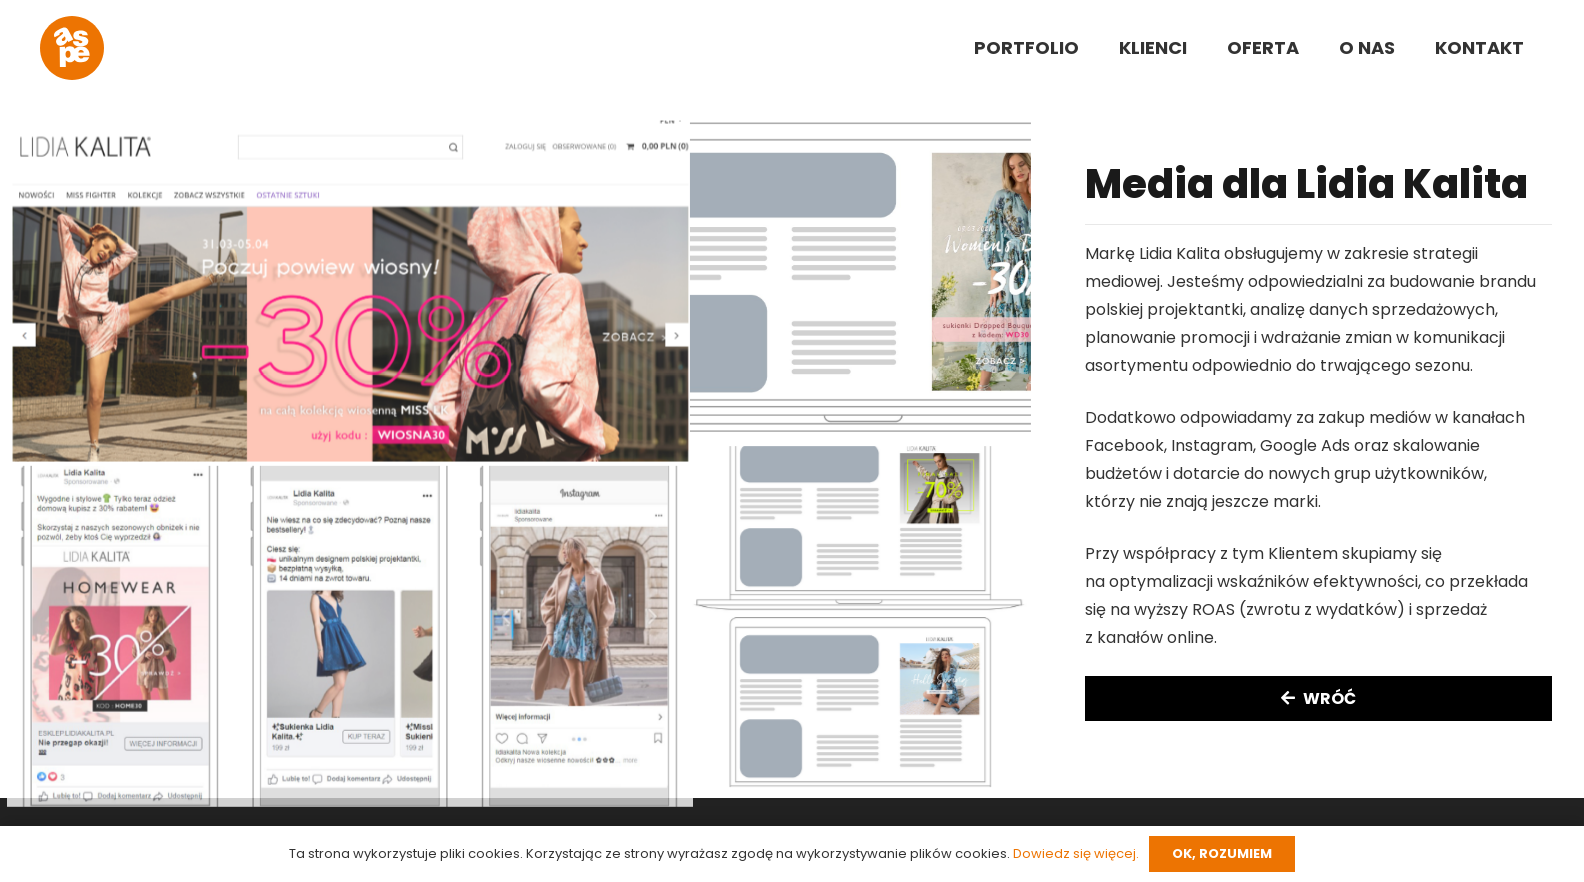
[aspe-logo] (72, 48)
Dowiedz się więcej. (1076, 853)
